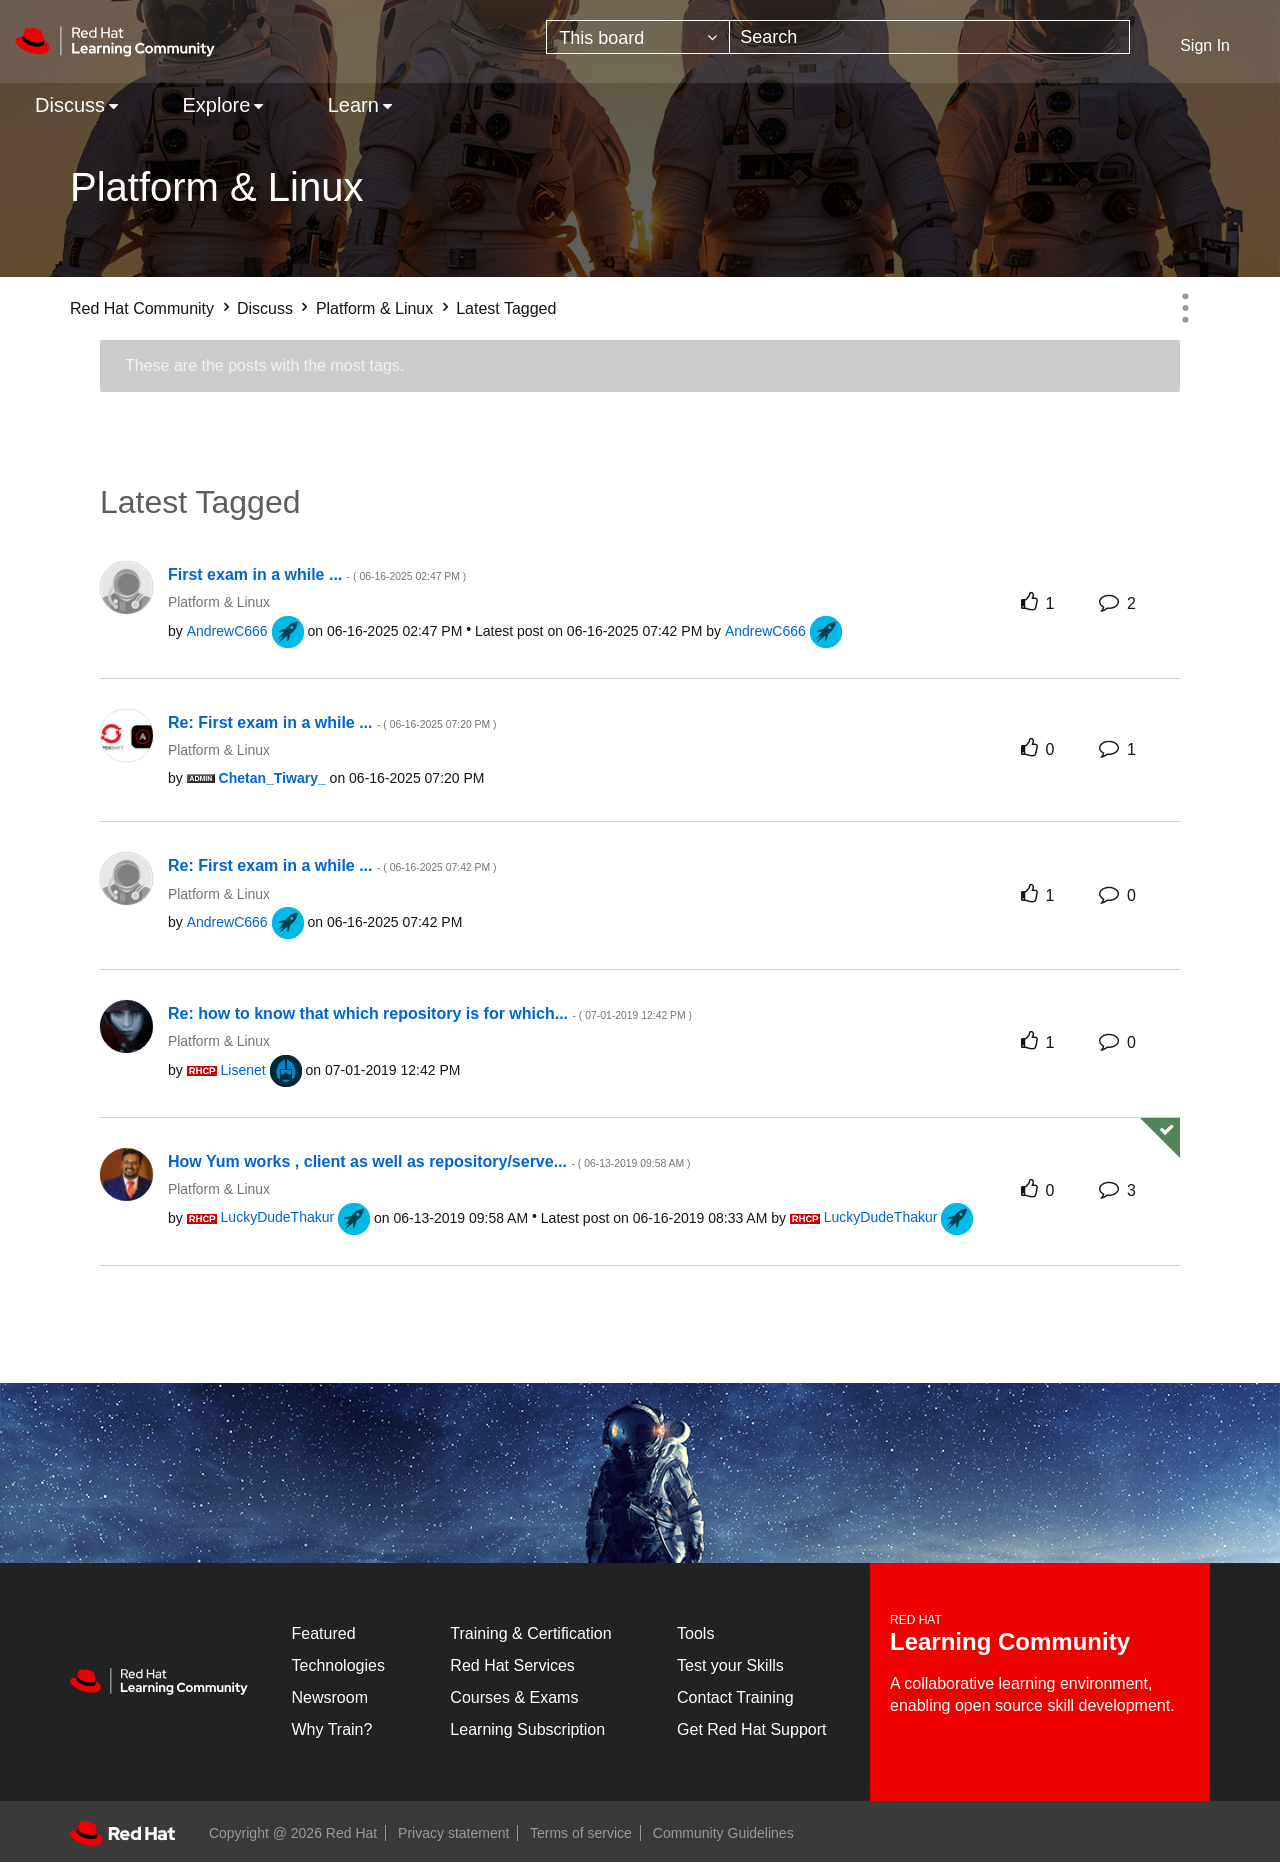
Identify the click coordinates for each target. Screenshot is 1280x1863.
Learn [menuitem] (353, 105)
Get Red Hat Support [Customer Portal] (751, 1729)
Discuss (265, 308)
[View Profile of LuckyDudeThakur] (278, 1217)
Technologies (338, 1665)
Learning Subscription (527, 1729)
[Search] (929, 37)
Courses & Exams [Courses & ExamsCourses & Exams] (514, 1697)
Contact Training (735, 1697)
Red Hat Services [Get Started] (512, 1665)
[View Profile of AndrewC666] (227, 631)
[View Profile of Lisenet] (243, 1070)
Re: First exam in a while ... (332, 722)
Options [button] (1185, 308)
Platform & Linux (374, 308)
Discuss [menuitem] (70, 105)
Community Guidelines (723, 1833)
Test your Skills (730, 1665)
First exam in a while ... (317, 574)
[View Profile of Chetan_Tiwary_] (272, 778)
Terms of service (581, 1833)
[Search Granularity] (638, 37)
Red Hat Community (142, 308)
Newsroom (330, 1697)
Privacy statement (453, 1833)
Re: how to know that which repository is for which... (430, 1013)
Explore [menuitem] (216, 105)
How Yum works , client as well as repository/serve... (429, 1161)
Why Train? (332, 1729)
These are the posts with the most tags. (264, 365)
